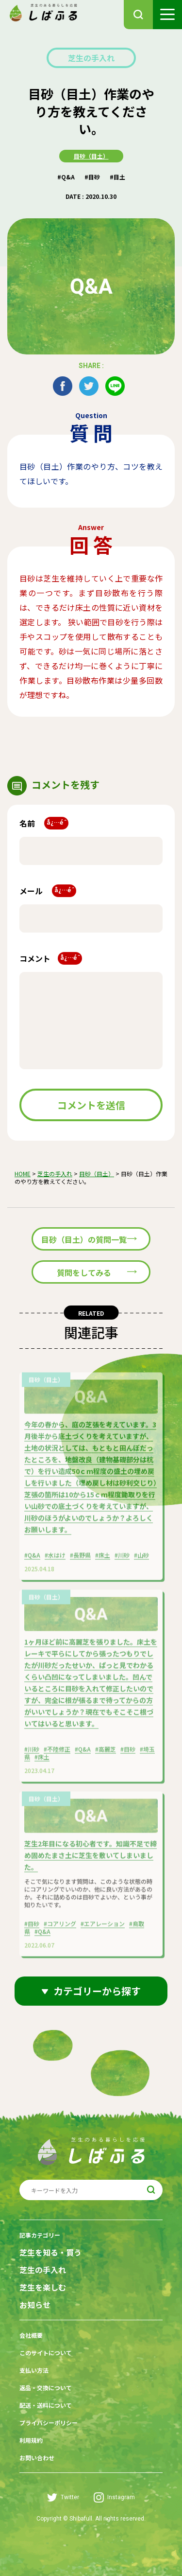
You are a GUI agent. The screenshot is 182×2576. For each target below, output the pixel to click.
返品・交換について (45, 2387)
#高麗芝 (105, 1753)
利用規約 (31, 2440)
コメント (50, 958)
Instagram (114, 2497)
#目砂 (92, 177)
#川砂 (122, 1559)
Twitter (63, 2497)
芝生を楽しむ (42, 2287)
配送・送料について (45, 2405)
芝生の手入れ (91, 58)
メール (47, 890)
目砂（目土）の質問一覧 (84, 1239)
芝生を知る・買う (50, 2252)
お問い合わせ (36, 2457)
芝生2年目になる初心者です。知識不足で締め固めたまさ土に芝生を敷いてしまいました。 (90, 1859)
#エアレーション (103, 1927)
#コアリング (60, 1927)
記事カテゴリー (39, 2235)
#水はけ (55, 1559)
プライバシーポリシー (48, 2422)
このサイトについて (45, 2352)
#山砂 (141, 1559)
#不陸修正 (57, 1753)
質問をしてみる (84, 1272)
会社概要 (31, 2335)
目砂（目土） (91, 156)
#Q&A (66, 177)
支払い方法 (34, 2370)
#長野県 (80, 1559)
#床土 (102, 1559)
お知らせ (34, 2305)
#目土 (117, 177)
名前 (43, 823)
